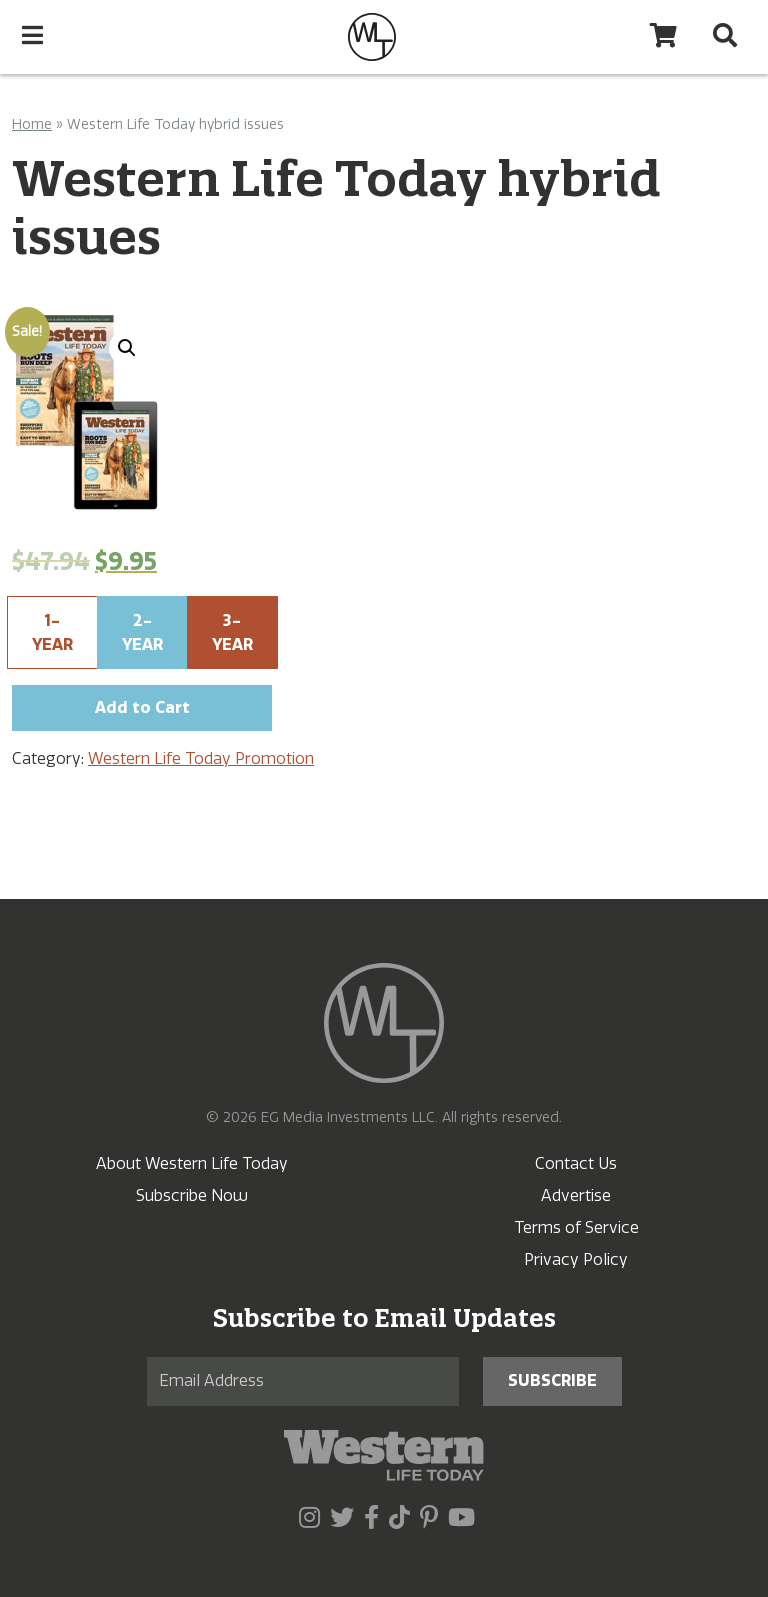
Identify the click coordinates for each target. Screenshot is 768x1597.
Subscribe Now (192, 1195)
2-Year (142, 632)
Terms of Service (576, 1227)
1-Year (52, 632)
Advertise (576, 1195)
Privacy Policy (576, 1259)
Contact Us (576, 1163)
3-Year (232, 632)
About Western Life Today (192, 1163)
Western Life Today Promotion (201, 758)
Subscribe (552, 1380)
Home (32, 124)
